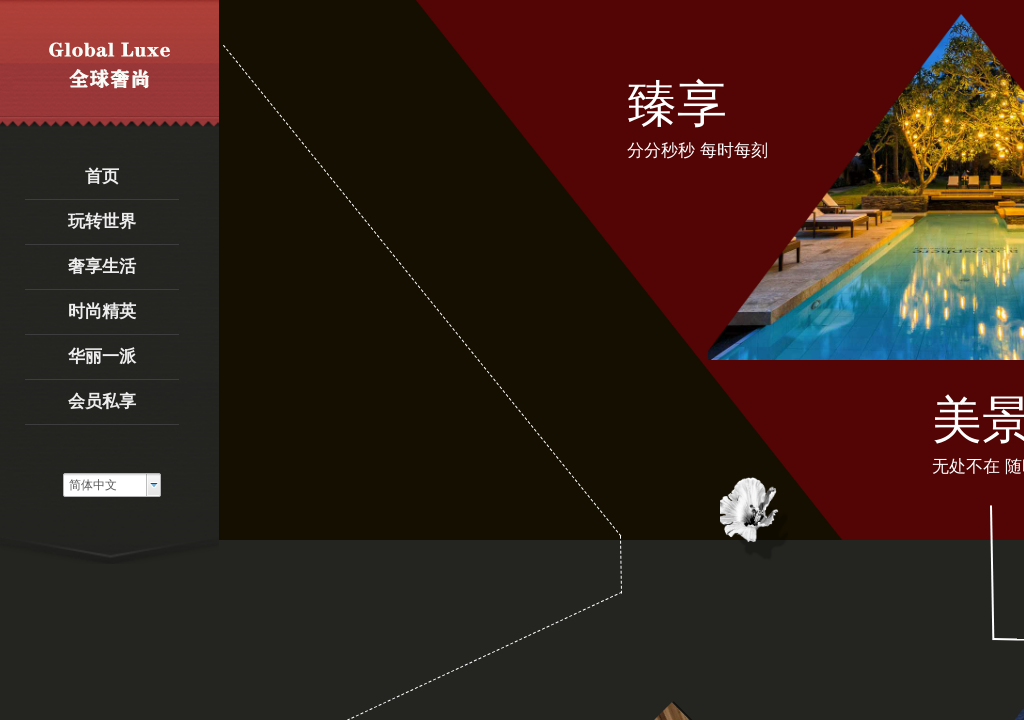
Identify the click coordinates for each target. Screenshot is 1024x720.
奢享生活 (102, 266)
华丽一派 (102, 356)
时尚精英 (102, 311)
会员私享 (102, 401)
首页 (102, 176)
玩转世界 (102, 221)
